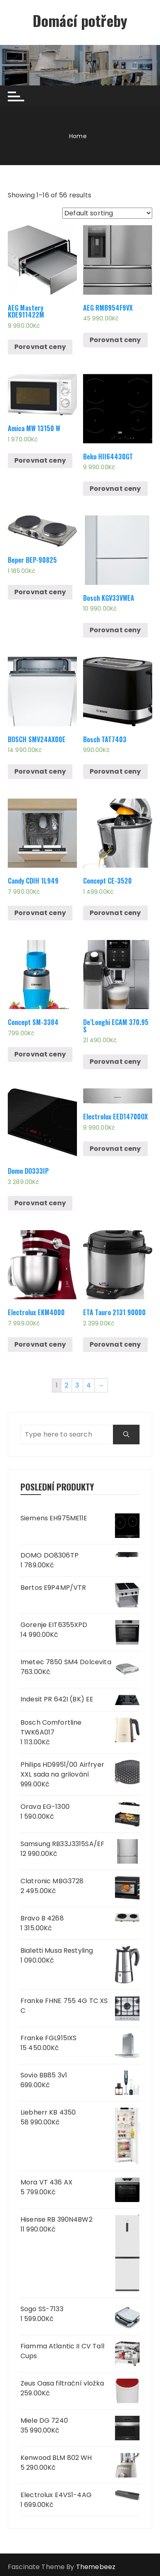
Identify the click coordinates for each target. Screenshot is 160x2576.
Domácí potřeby (80, 20)
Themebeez (95, 2567)
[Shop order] (107, 213)
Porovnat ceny (40, 346)
